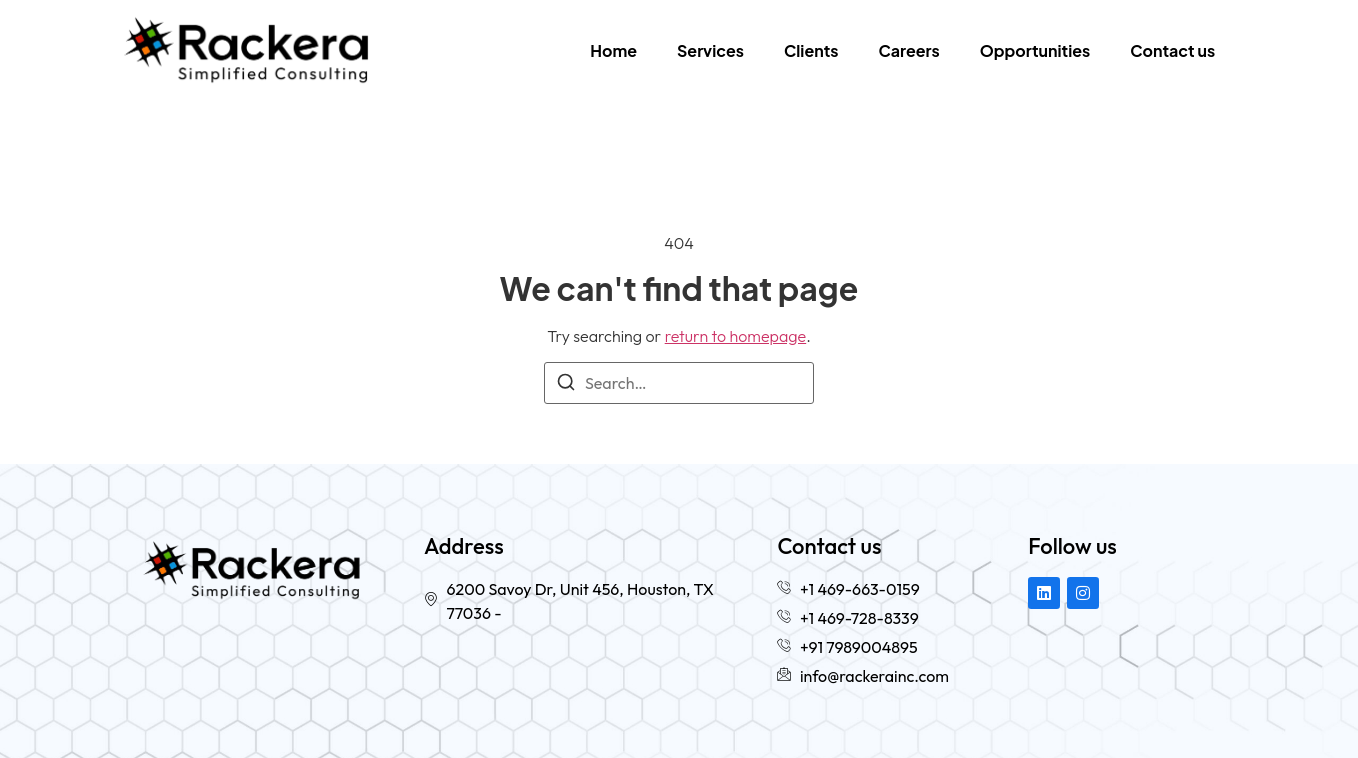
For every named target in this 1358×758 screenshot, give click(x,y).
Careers (909, 50)
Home (613, 50)
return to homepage (736, 336)
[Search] (566, 385)
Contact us (1172, 50)
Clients (811, 50)
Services (710, 50)
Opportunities (1035, 50)
